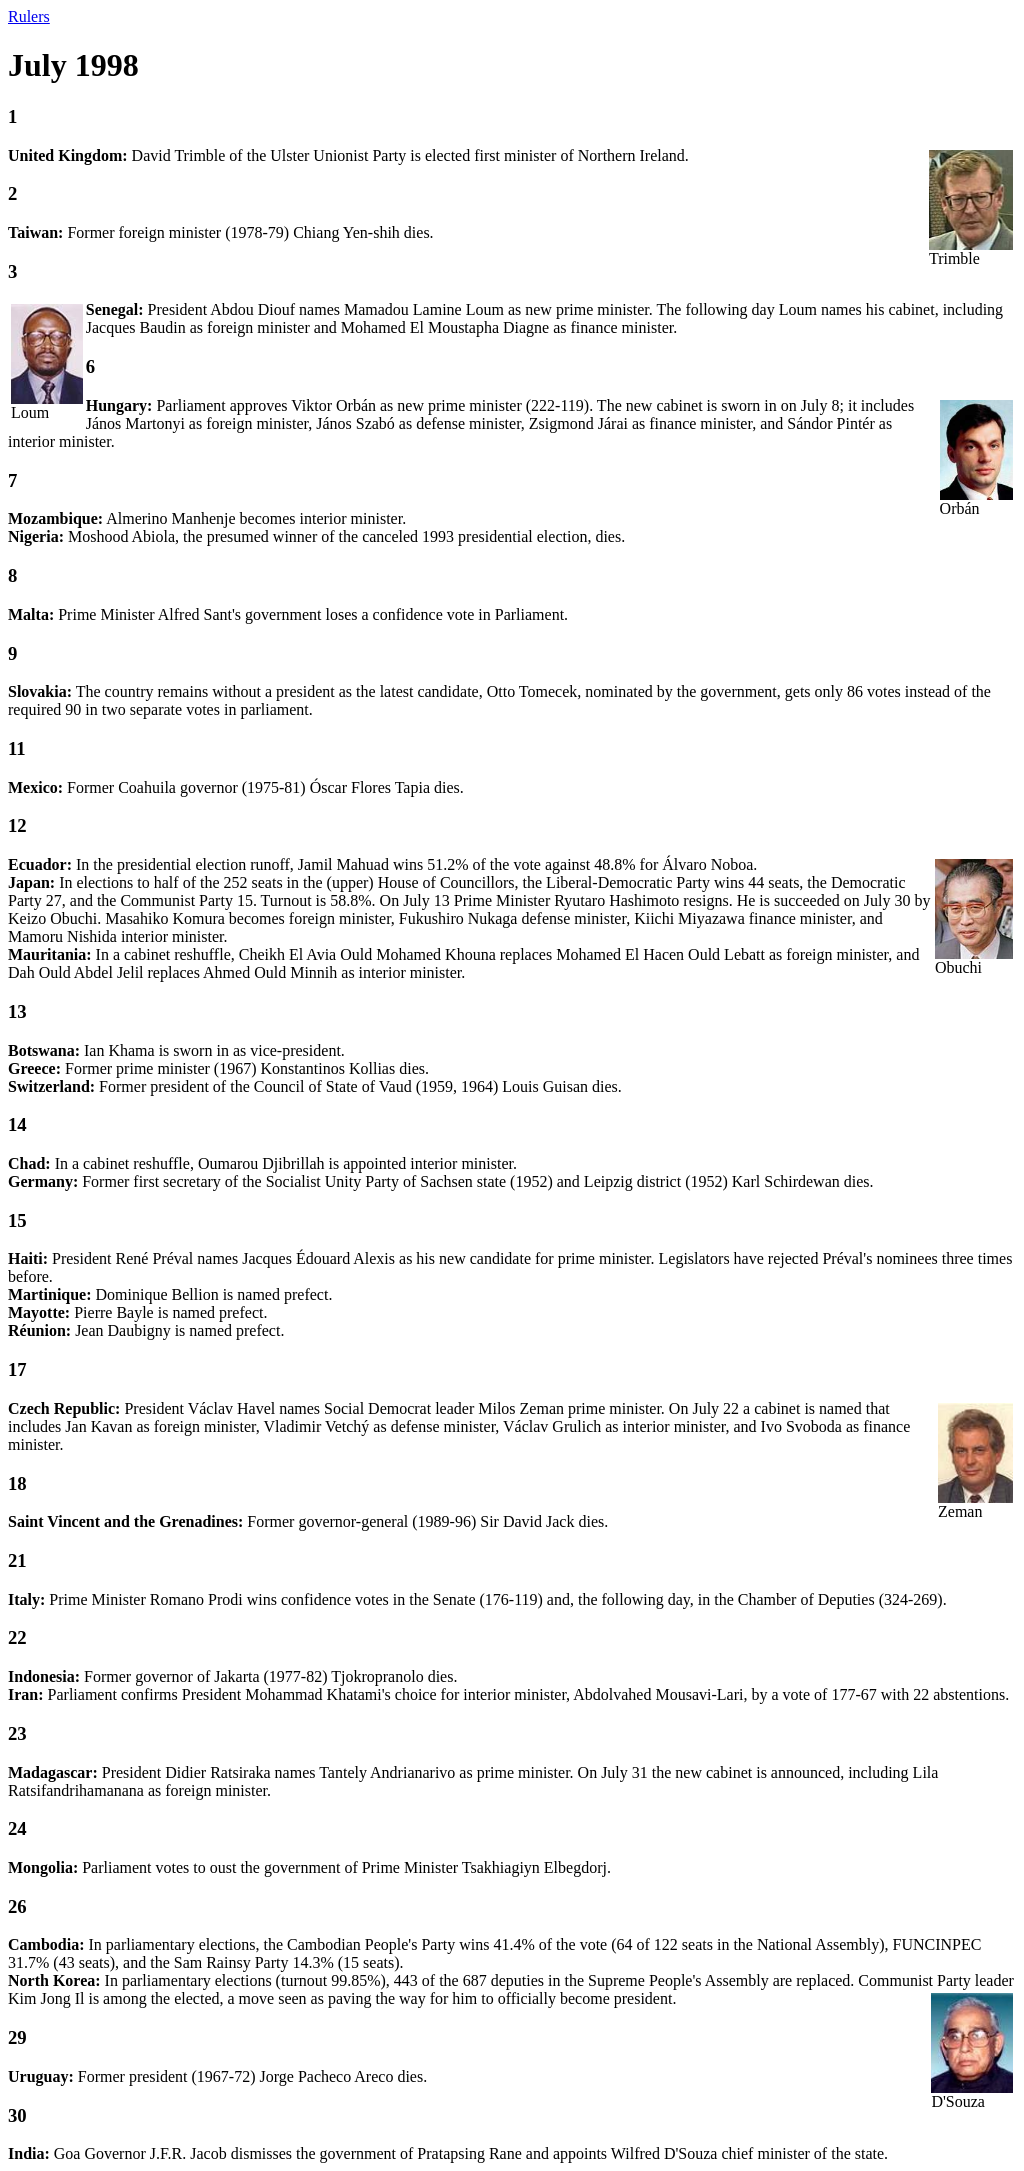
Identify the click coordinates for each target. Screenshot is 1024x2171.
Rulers (29, 16)
